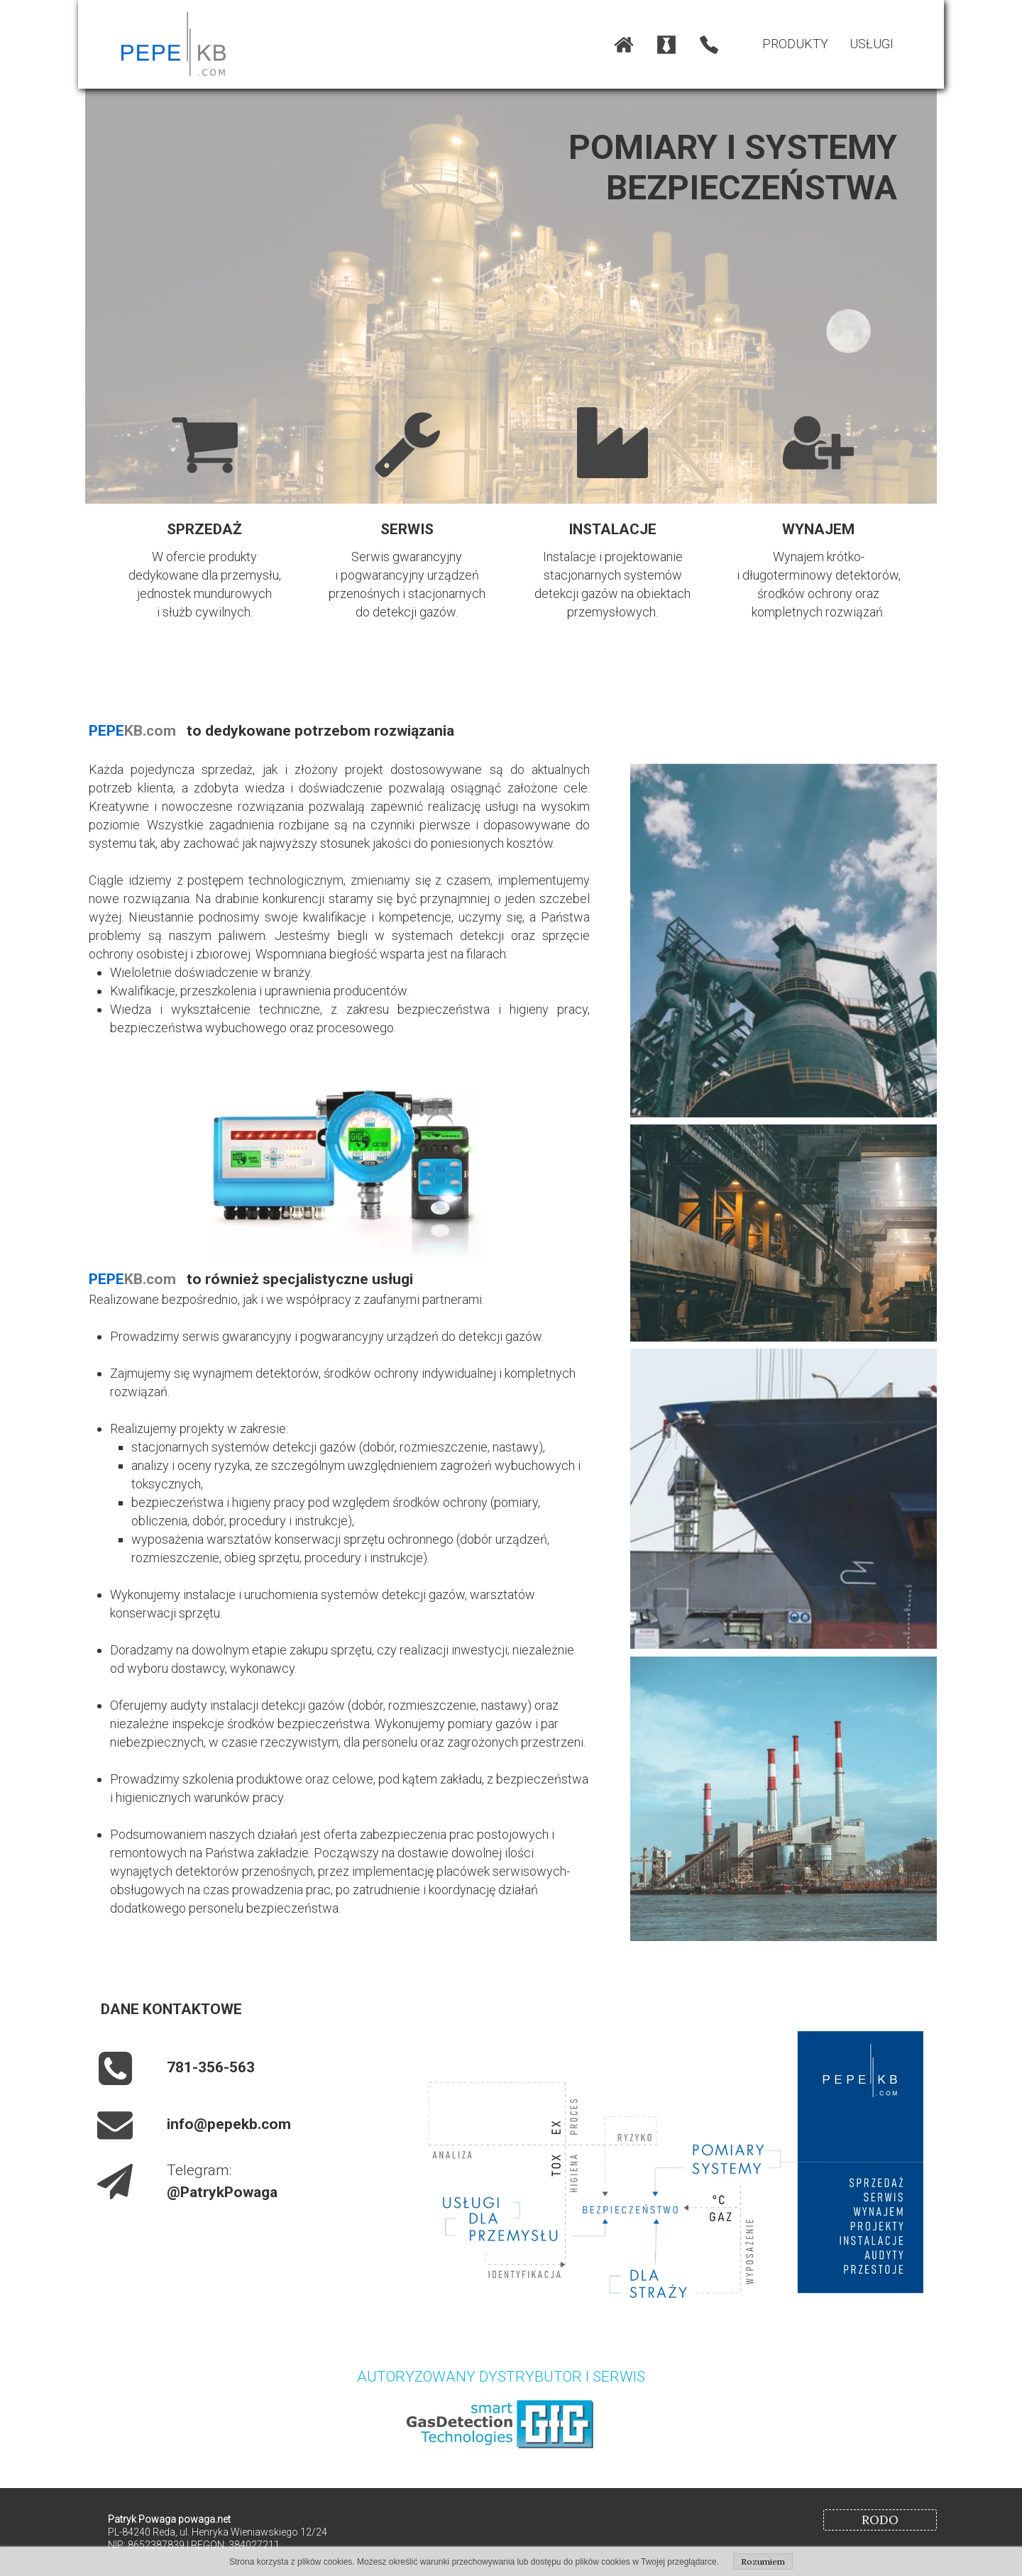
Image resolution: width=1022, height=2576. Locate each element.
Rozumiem (763, 2561)
